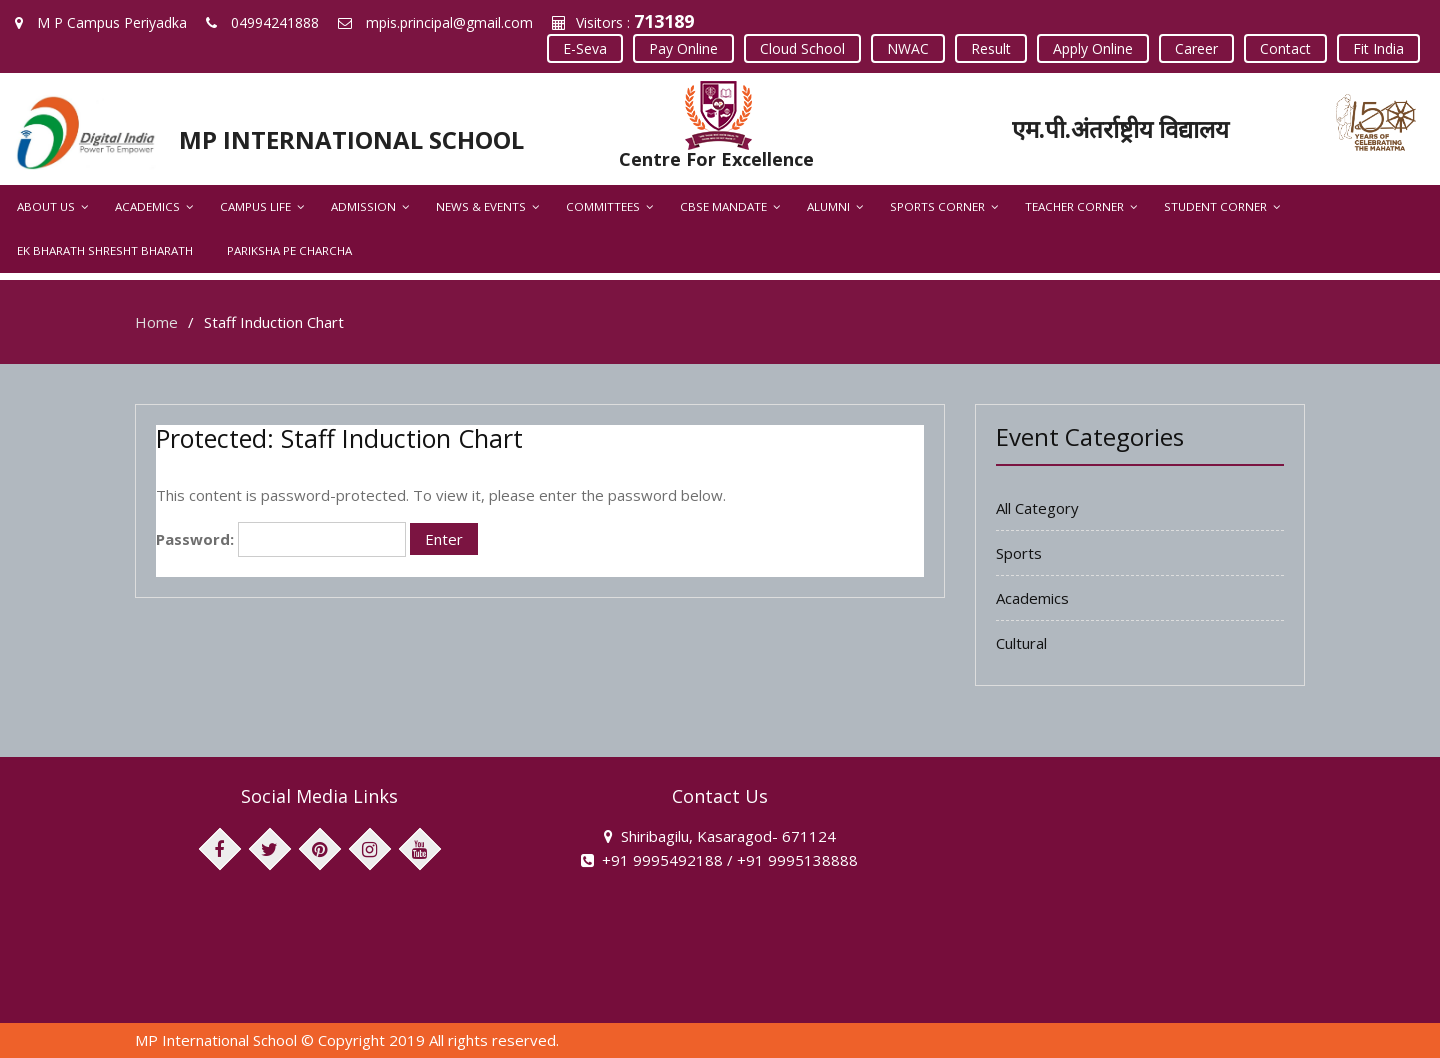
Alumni (828, 206)
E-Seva (585, 48)
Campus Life (255, 206)
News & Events (481, 206)
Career (1196, 48)
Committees (603, 206)
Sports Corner (937, 206)
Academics (147, 206)
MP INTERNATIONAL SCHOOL (351, 139)
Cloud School (802, 48)
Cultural (1021, 643)
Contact (1285, 48)
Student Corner (1215, 206)
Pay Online (683, 48)
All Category (1037, 508)
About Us (46, 206)
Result (991, 48)
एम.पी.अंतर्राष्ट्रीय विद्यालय (1120, 128)
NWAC (908, 48)
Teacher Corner (1074, 206)
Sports (1019, 553)
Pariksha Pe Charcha (289, 250)
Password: (281, 539)
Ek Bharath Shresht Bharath (105, 250)
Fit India (1378, 48)
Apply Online (1093, 48)
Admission (363, 206)
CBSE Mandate (723, 206)
